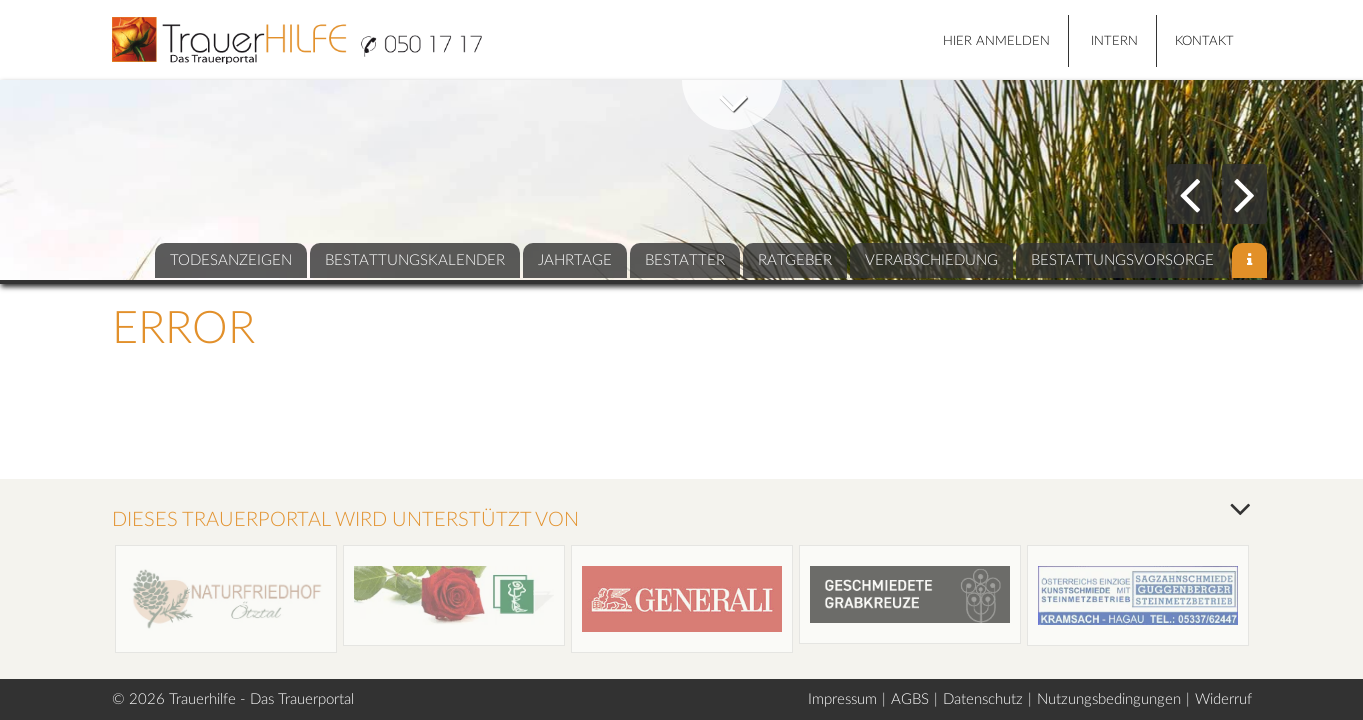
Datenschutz (983, 699)
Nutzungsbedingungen (1109, 699)
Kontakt (1204, 41)
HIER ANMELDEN (996, 41)
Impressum (842, 699)
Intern (1114, 41)
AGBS (910, 699)
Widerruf (1223, 699)
